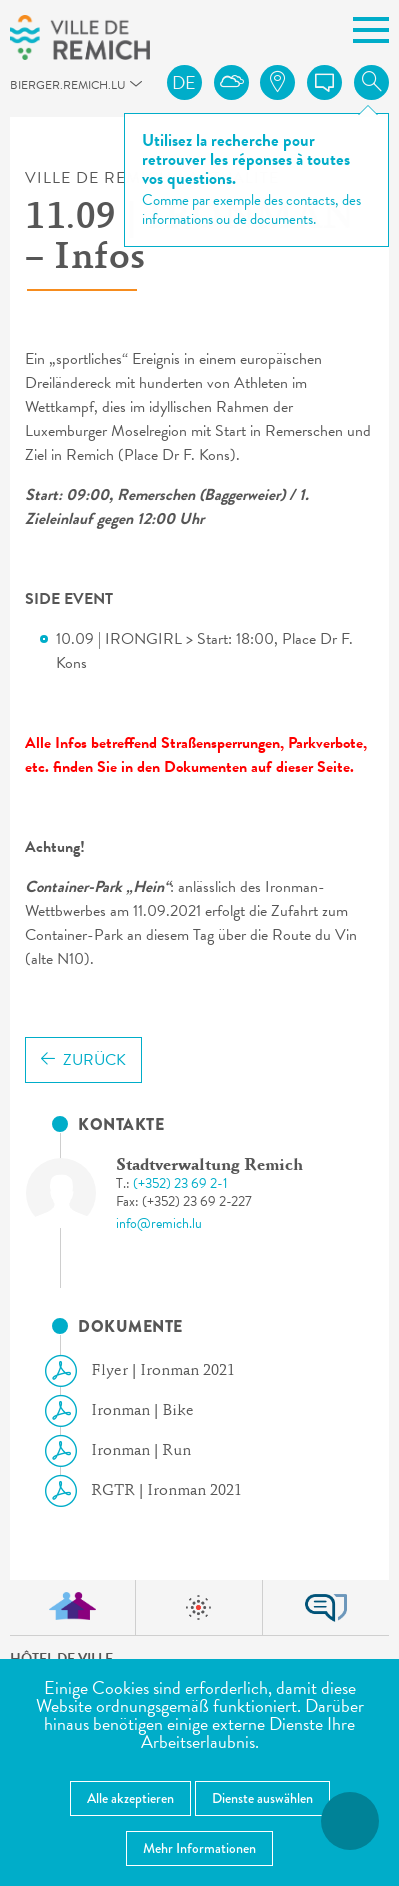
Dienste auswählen (262, 1798)
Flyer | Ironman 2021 (148, 1371)
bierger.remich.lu (19, 90)
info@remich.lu (159, 1223)
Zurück (83, 1060)
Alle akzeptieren (130, 1798)
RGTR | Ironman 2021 (151, 1491)
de (184, 82)
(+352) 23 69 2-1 (180, 1183)
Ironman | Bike (127, 1411)
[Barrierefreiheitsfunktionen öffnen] (350, 1821)
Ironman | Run (126, 1451)
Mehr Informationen (199, 1848)
